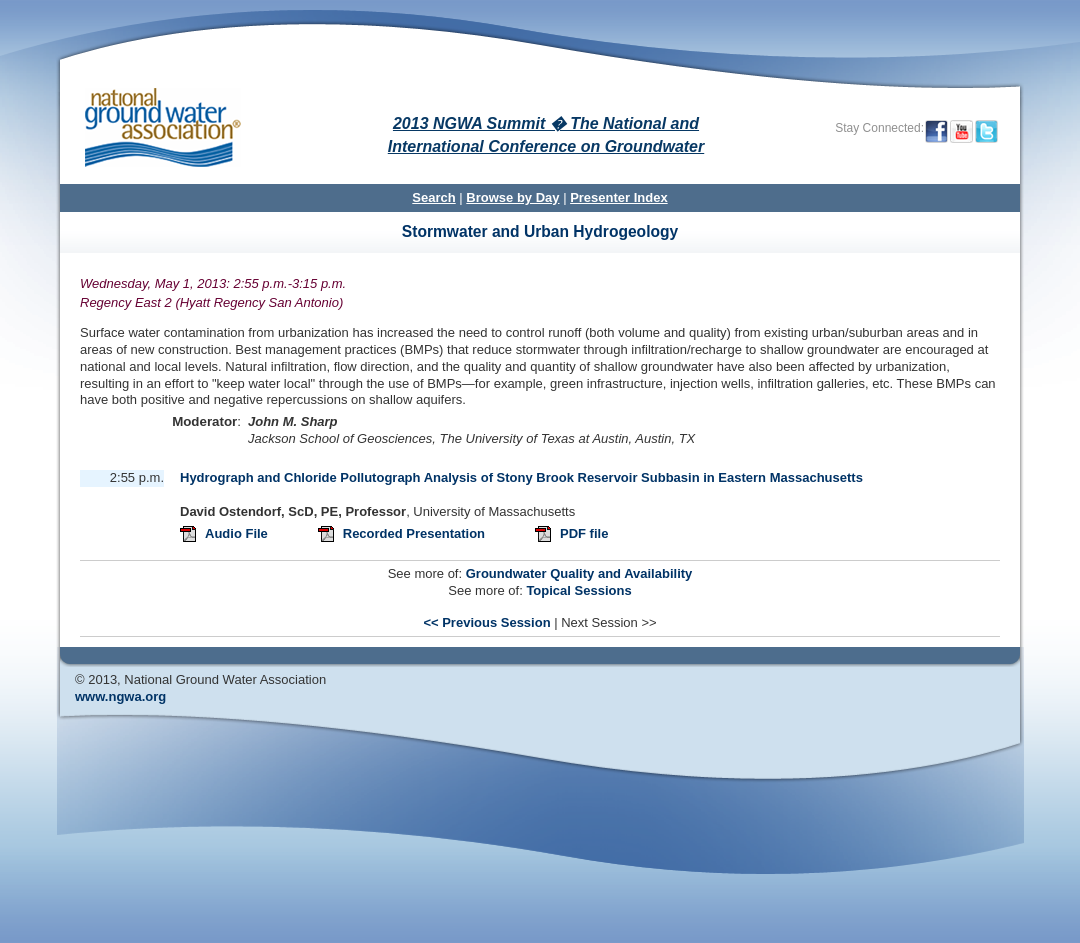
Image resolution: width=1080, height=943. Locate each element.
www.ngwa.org (120, 696)
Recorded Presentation (416, 533)
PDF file (584, 533)
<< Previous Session (486, 622)
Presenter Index (619, 197)
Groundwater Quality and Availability (579, 573)
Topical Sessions (578, 590)
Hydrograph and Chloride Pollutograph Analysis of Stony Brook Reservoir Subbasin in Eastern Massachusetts (521, 477)
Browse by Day (512, 197)
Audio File (238, 533)
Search (433, 197)
